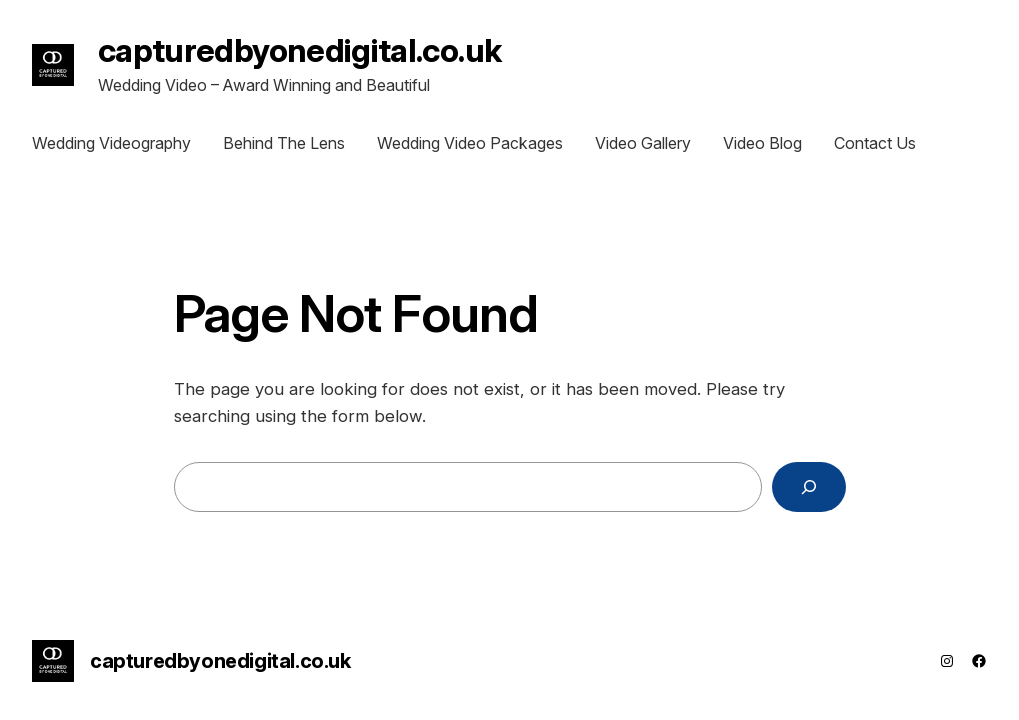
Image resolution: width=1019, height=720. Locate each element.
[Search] (808, 487)
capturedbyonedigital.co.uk (299, 50)
